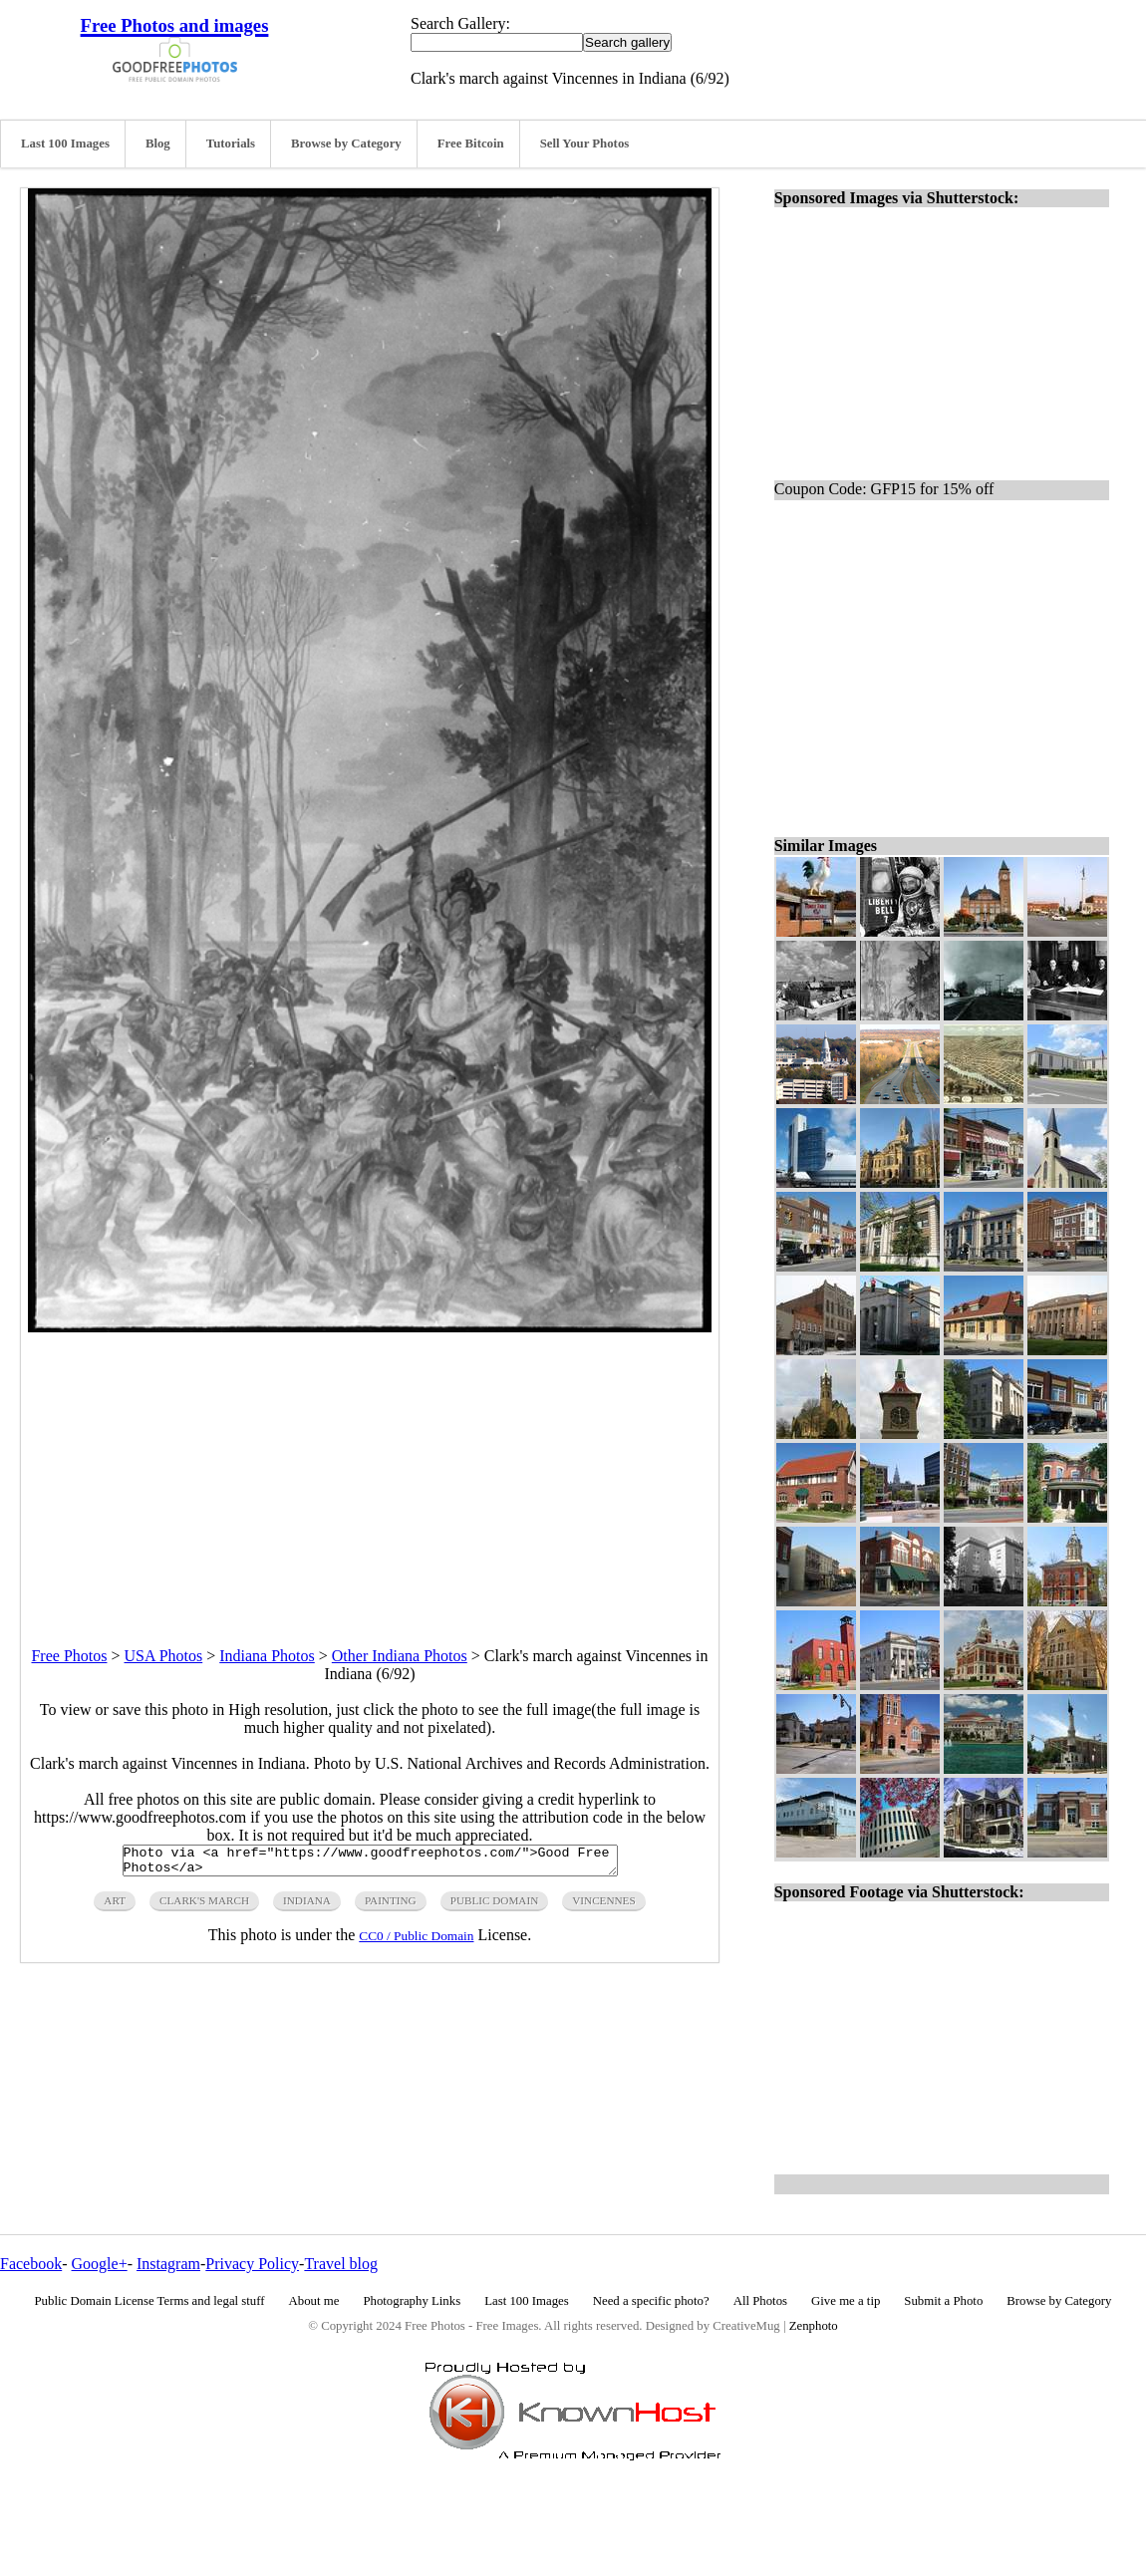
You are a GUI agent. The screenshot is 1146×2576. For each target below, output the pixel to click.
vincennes (603, 1906)
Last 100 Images (65, 143)
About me (314, 2301)
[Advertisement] (369, 1471)
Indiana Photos (267, 1655)
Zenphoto (813, 2326)
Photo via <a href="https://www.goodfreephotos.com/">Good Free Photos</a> (370, 1863)
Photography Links (411, 2301)
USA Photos (164, 1655)
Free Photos (69, 1655)
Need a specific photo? (651, 2301)
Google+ (100, 2263)
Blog (157, 143)
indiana (307, 1906)
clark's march (204, 1906)
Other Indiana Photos (399, 1655)
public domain (494, 1906)
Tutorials (230, 143)
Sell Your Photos (585, 143)
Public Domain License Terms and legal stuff (150, 2301)
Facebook (31, 2263)
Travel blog (341, 2263)
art (115, 1906)
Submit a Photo (943, 2301)
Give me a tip (845, 2301)
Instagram (168, 2263)
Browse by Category (346, 143)
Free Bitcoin (470, 143)
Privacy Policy (252, 2263)
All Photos (760, 2301)
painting (391, 1906)
